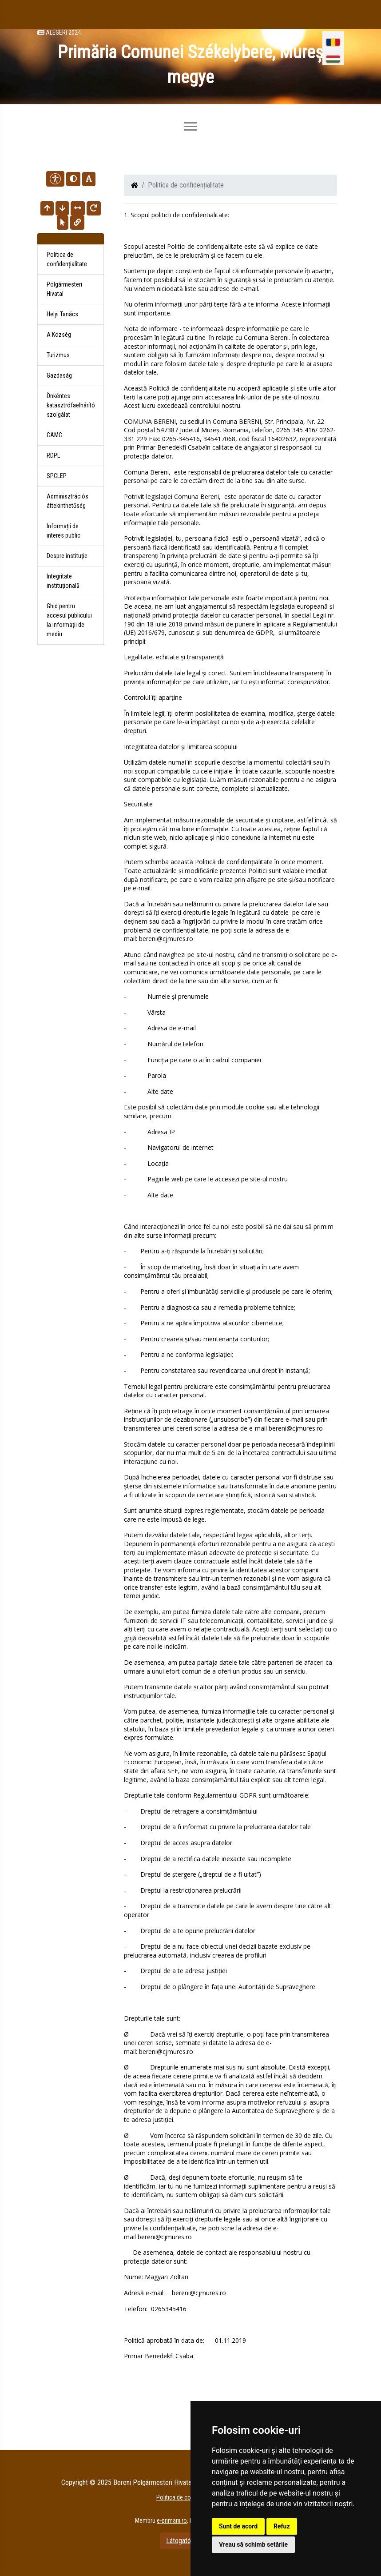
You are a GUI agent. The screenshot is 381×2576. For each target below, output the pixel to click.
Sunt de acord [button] (238, 2526)
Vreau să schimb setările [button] (253, 2544)
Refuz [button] (282, 2526)
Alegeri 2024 (59, 32)
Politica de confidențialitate (67, 259)
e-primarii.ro (172, 2520)
